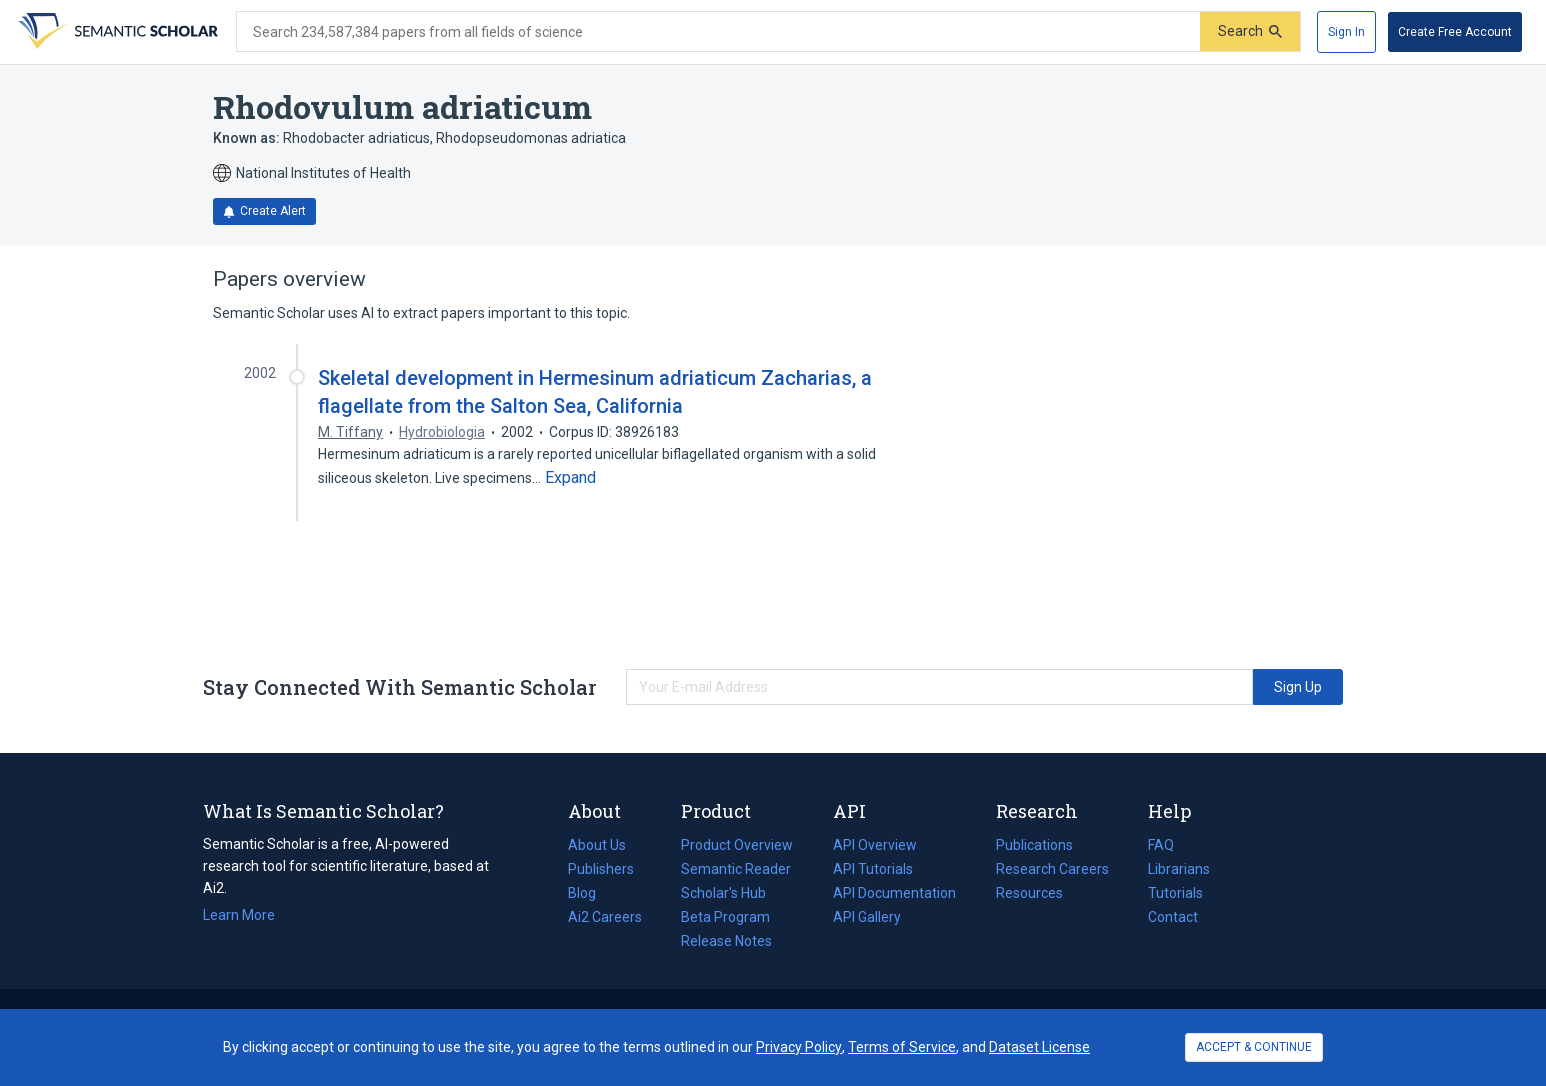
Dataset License (1039, 1047)
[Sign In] (1346, 32)
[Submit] (1250, 31)
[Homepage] (116, 32)
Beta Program (725, 917)
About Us (597, 845)
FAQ (1161, 845)
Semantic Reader (736, 869)
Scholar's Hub (723, 893)
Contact (1173, 917)
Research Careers (1052, 869)
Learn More (239, 915)
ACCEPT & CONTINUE (1254, 1047)
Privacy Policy (799, 1047)
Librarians (1179, 869)
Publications (1034, 845)
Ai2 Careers (605, 917)
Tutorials (1175, 893)
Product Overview (737, 845)
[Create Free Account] (1455, 32)
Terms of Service (902, 1047)
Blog (590, 893)
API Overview (875, 845)
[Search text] (718, 32)
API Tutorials (873, 869)
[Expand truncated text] (570, 478)
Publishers (601, 869)
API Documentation (894, 893)
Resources (1029, 893)
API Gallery (867, 917)
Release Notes (726, 941)
